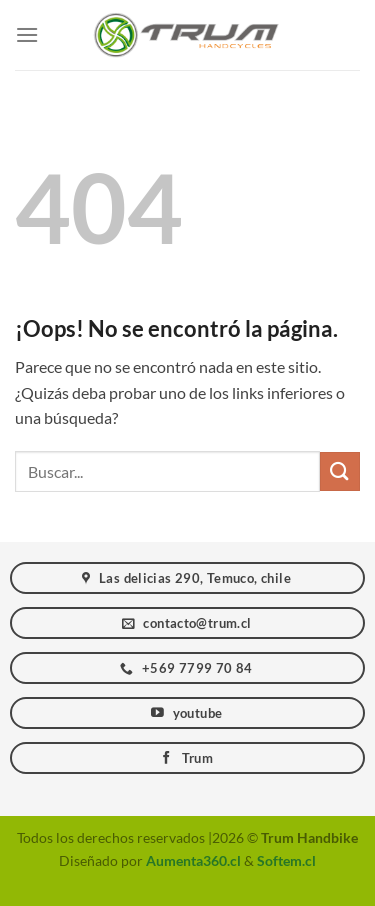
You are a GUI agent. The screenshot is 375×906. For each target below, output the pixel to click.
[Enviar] (340, 471)
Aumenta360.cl (193, 860)
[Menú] (27, 34)
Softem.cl (286, 860)
